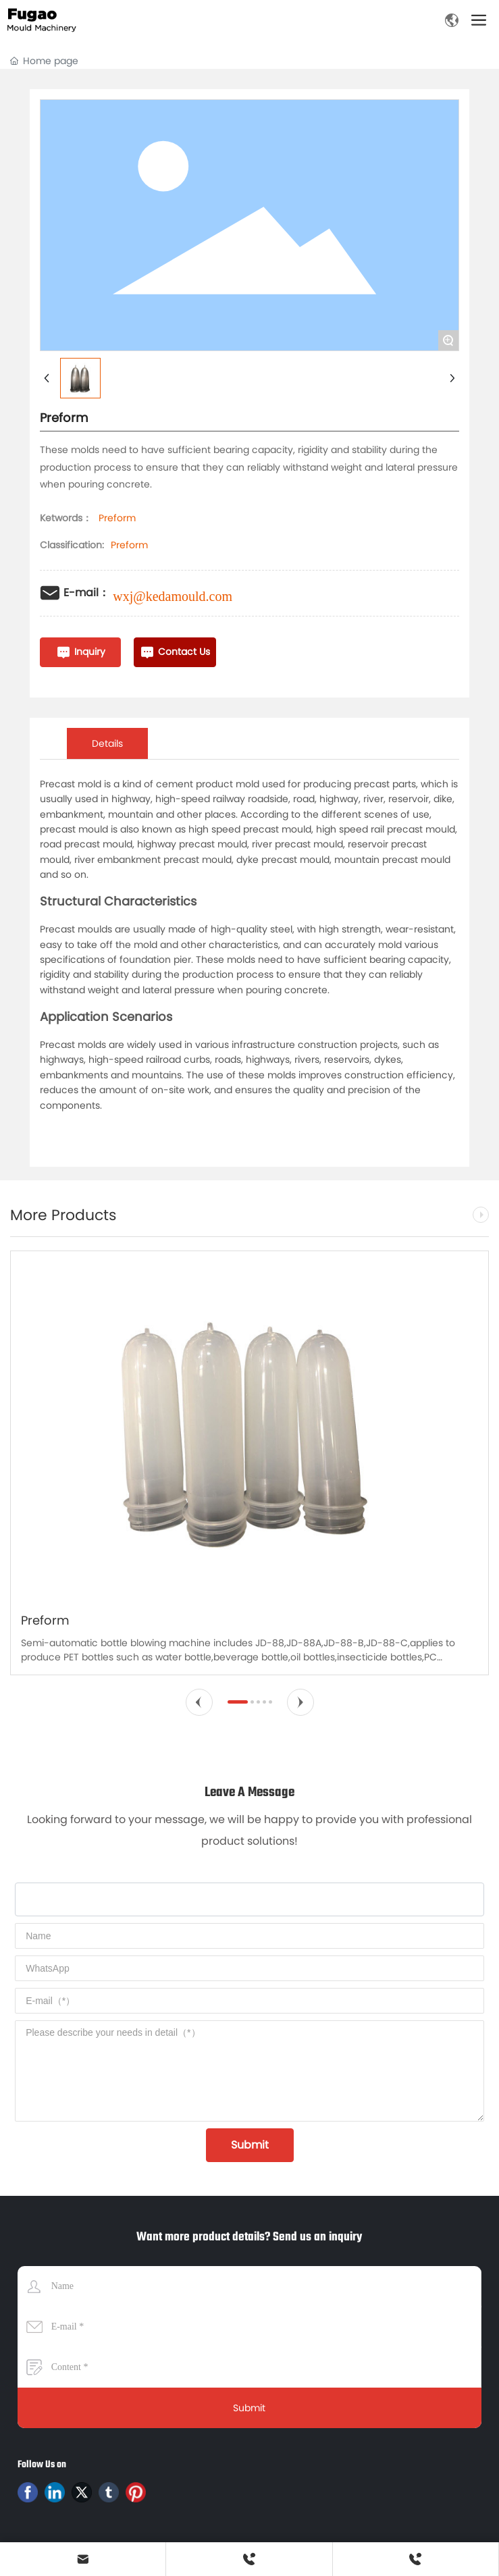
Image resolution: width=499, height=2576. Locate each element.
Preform (129, 545)
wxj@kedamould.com (172, 596)
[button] (199, 1702)
